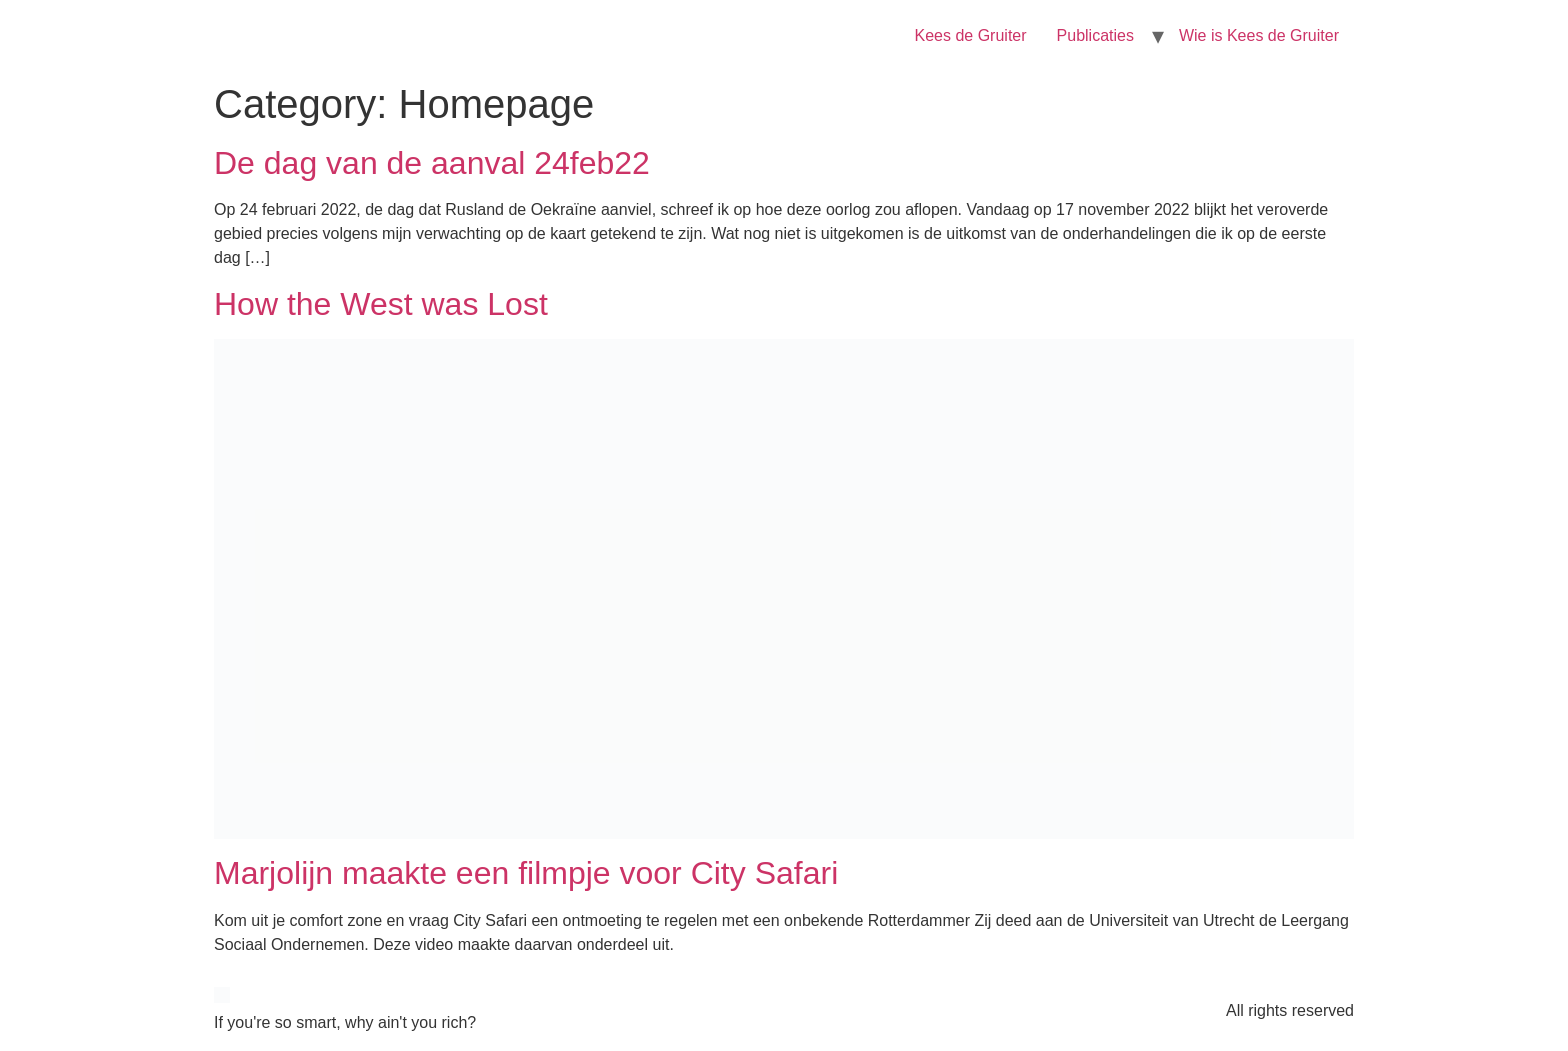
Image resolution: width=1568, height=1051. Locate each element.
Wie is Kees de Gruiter (1259, 35)
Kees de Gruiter (971, 35)
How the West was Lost (381, 304)
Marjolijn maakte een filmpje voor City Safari (526, 873)
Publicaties (1095, 35)
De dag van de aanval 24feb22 (432, 163)
